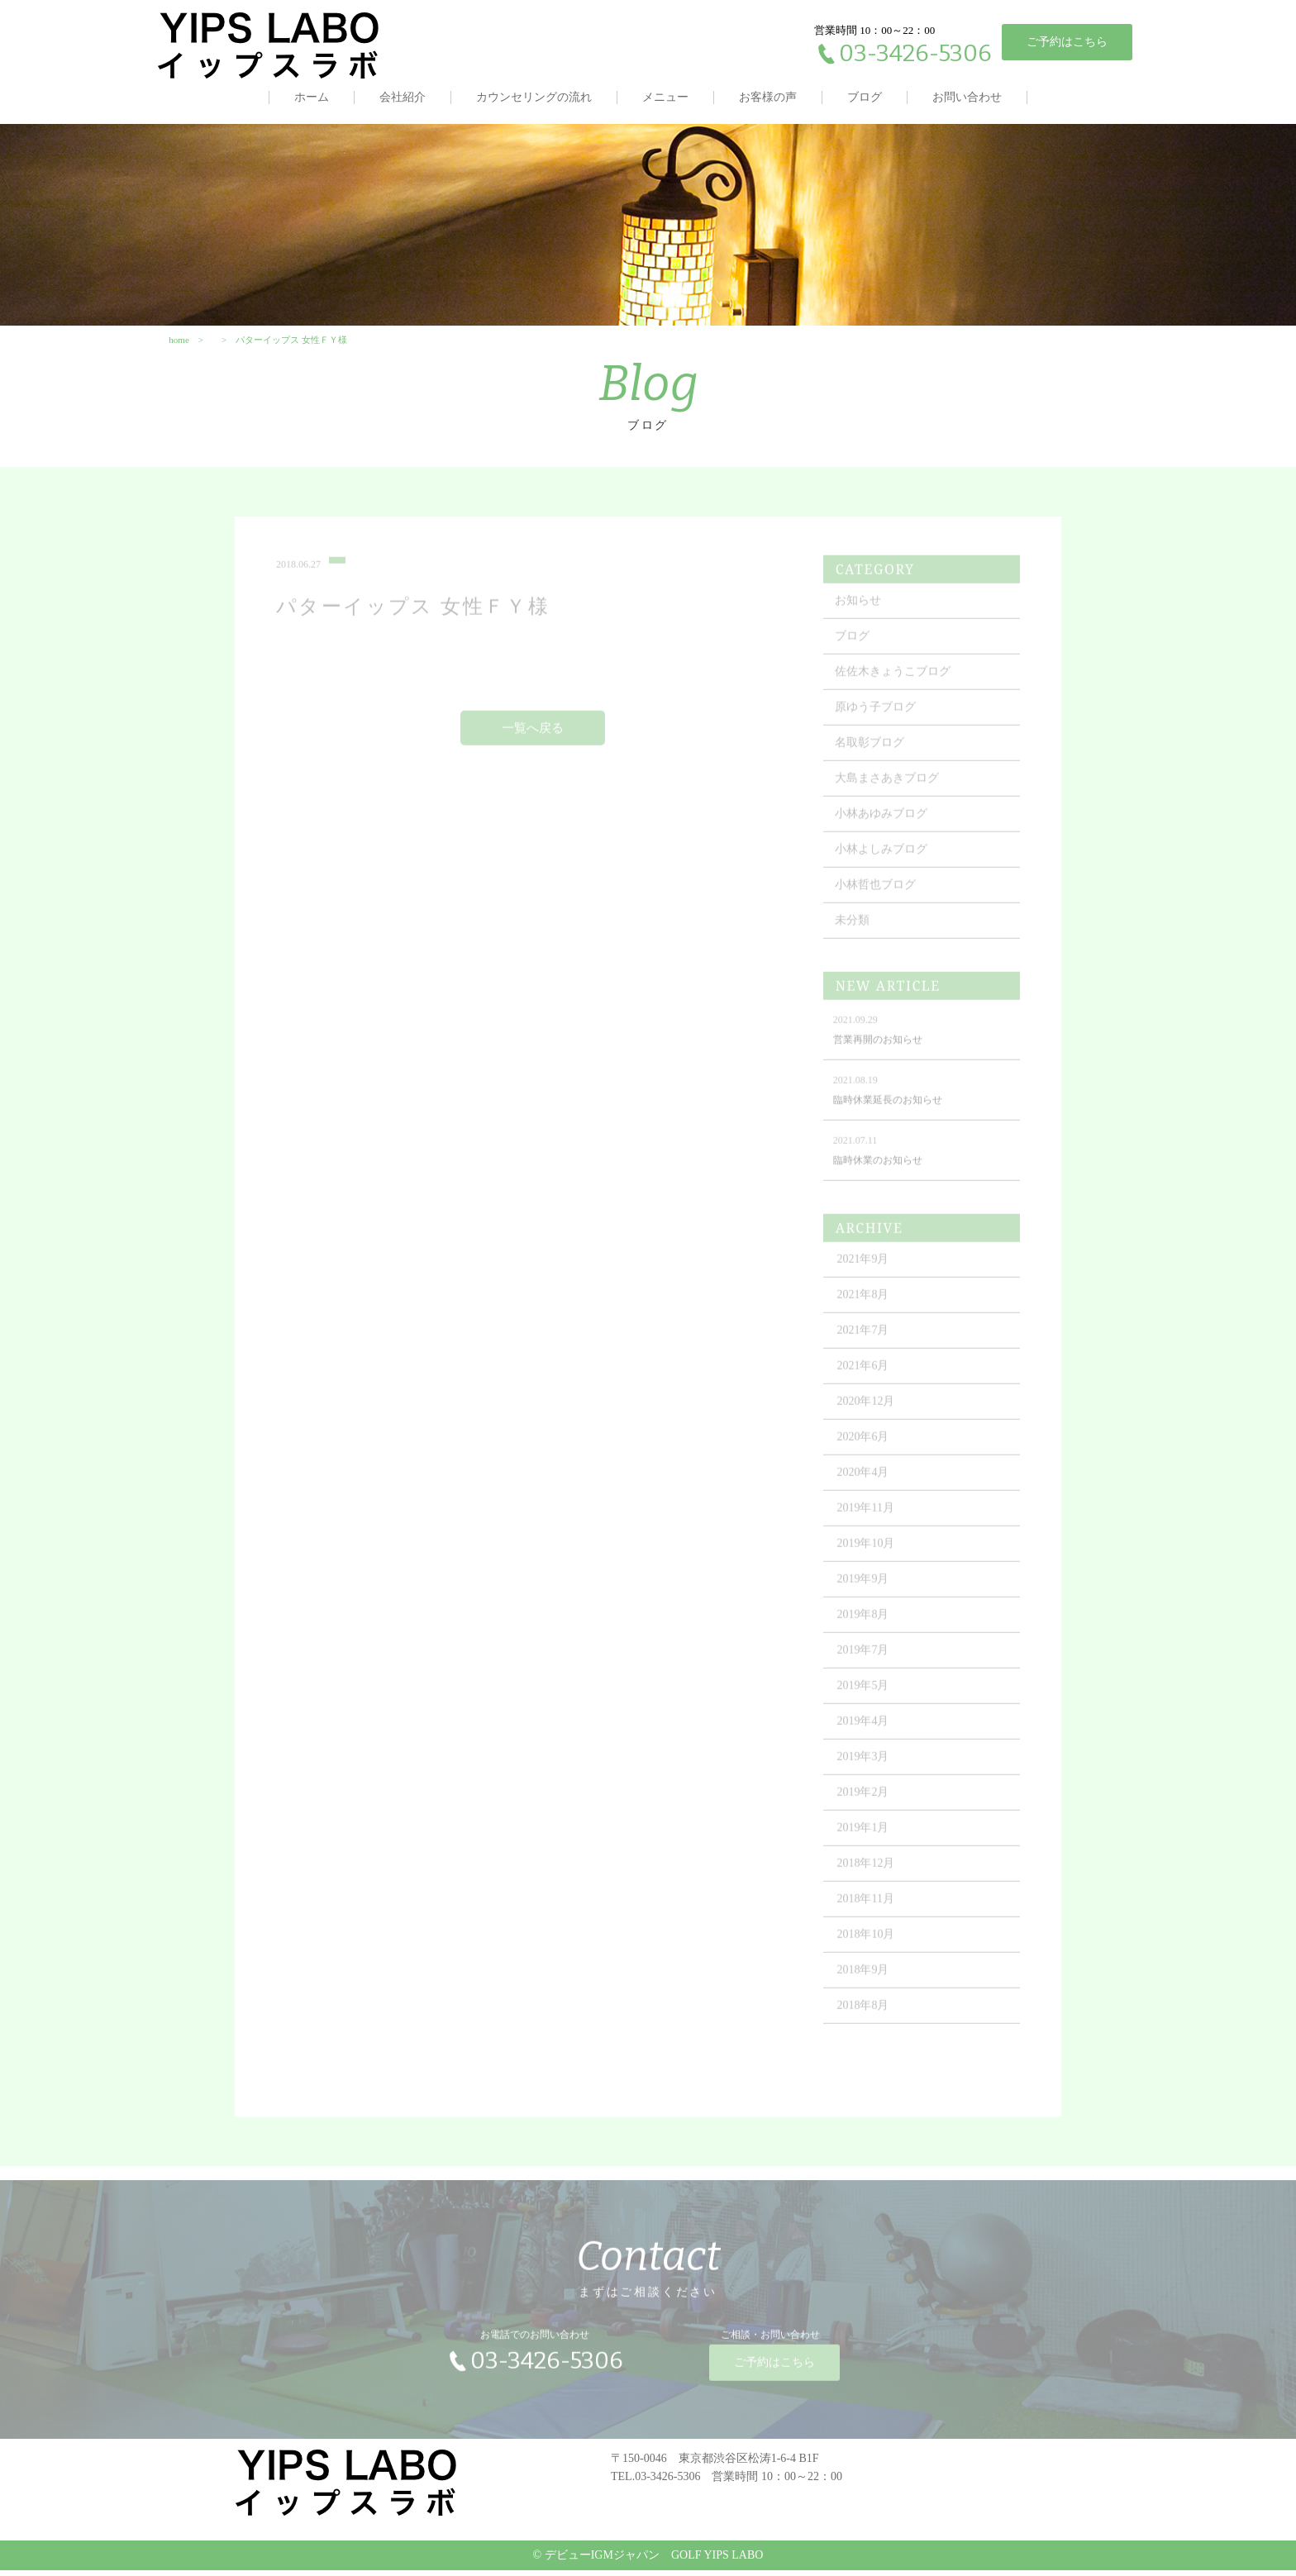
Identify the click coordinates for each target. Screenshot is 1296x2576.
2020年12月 (868, 1413)
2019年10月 (868, 1556)
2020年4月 (865, 1484)
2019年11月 (867, 1520)
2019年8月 (865, 1627)
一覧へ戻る (534, 740)
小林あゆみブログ (882, 826)
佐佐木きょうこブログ (894, 684)
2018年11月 (867, 1911)
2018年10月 (868, 1946)
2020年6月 (865, 1449)
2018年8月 (865, 2018)
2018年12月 (868, 1875)
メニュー (665, 97)
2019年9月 (865, 1591)
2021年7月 (865, 1342)
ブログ (864, 97)
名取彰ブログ (871, 755)
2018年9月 (865, 1982)
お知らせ (859, 613)
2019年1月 (865, 1840)
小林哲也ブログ (876, 897)
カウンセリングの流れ (534, 97)
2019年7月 (865, 1662)
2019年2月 (865, 1804)
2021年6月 (865, 1378)
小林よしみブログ (882, 861)
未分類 (853, 932)
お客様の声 (768, 97)
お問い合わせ (967, 97)
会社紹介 (402, 97)
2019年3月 (865, 1769)
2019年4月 (865, 1733)
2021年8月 (865, 1307)
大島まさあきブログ (888, 790)
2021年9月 (865, 1271)
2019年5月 (865, 1698)
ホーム (311, 97)
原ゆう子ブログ (876, 719)
